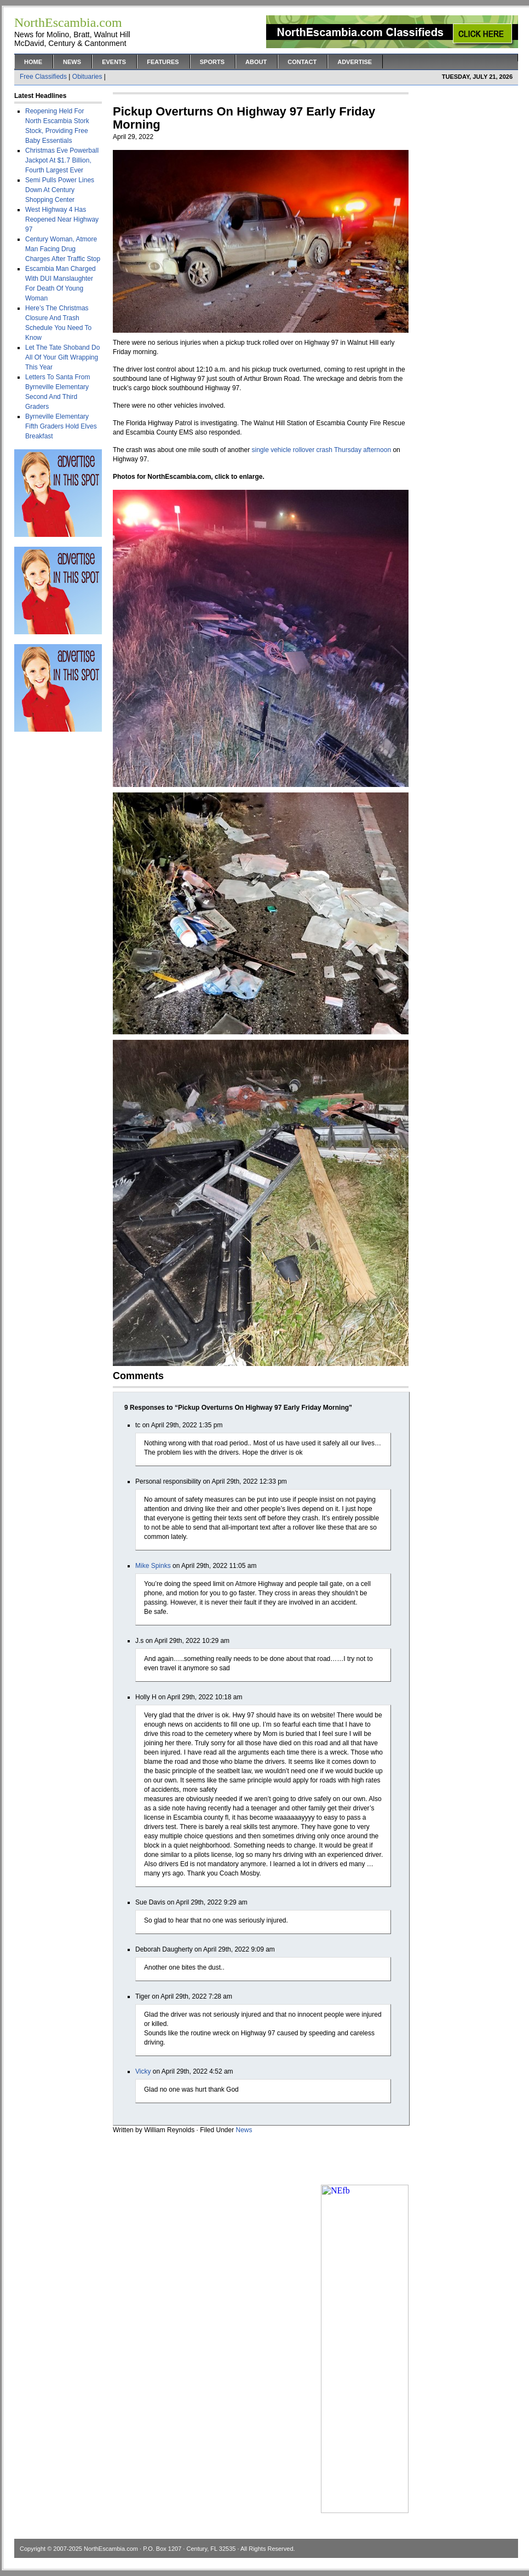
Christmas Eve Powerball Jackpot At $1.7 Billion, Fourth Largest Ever (62, 160)
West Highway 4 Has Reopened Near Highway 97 (62, 219)
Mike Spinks (153, 1566)
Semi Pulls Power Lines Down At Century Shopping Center (59, 190)
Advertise (354, 62)
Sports (212, 62)
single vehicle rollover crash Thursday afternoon (321, 450)
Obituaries (87, 76)
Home (33, 62)
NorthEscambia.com (111, 2548)
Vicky (143, 2071)
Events (114, 62)
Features (163, 62)
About (256, 62)
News (72, 62)
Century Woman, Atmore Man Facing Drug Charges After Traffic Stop (62, 249)
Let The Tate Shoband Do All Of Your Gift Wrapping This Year (62, 357)
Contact (302, 62)
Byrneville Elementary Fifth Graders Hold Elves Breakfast (61, 426)
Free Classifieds (43, 76)
